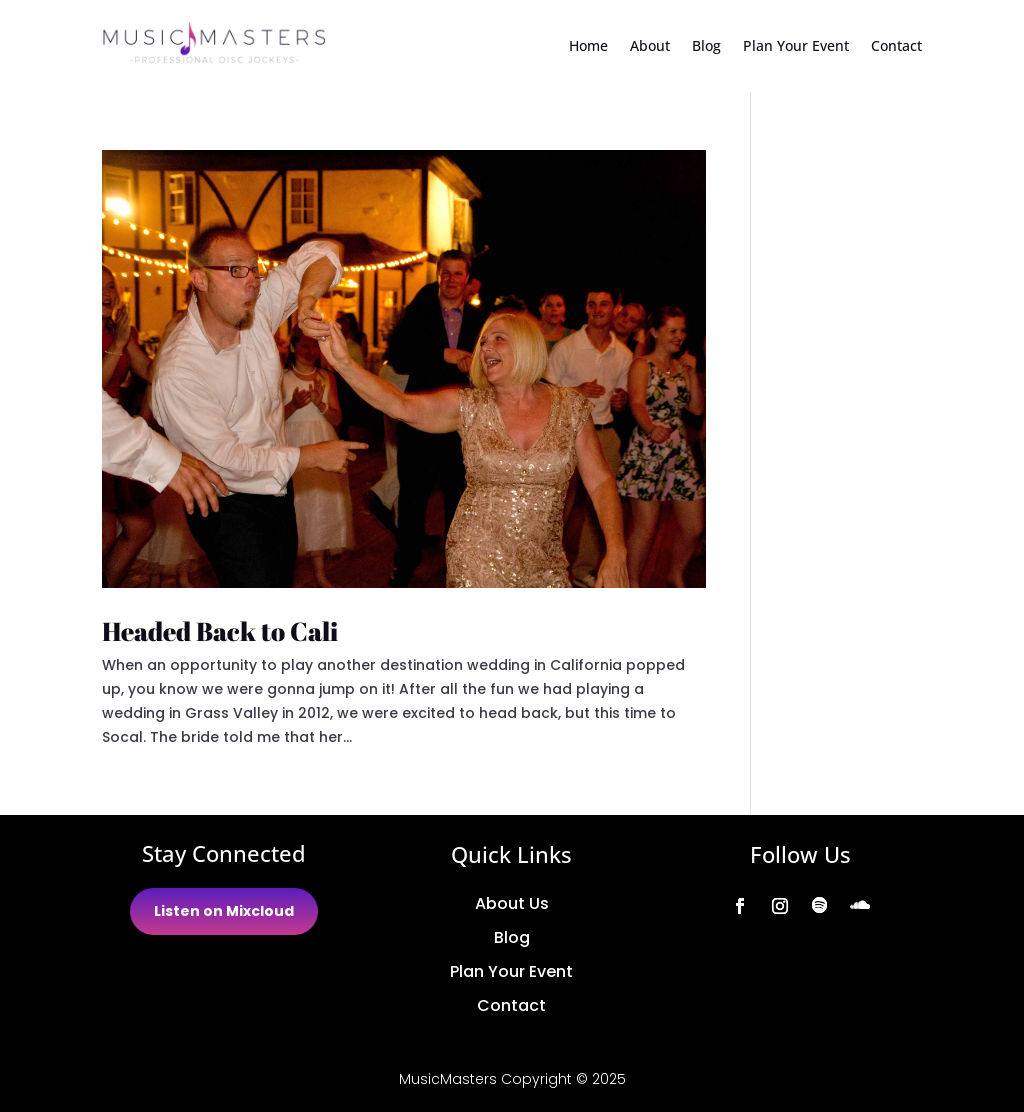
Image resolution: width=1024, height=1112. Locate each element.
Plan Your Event (796, 45)
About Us (512, 903)
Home (588, 45)
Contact (896, 45)
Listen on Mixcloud (224, 911)
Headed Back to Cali (220, 631)
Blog (706, 45)
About (650, 45)
